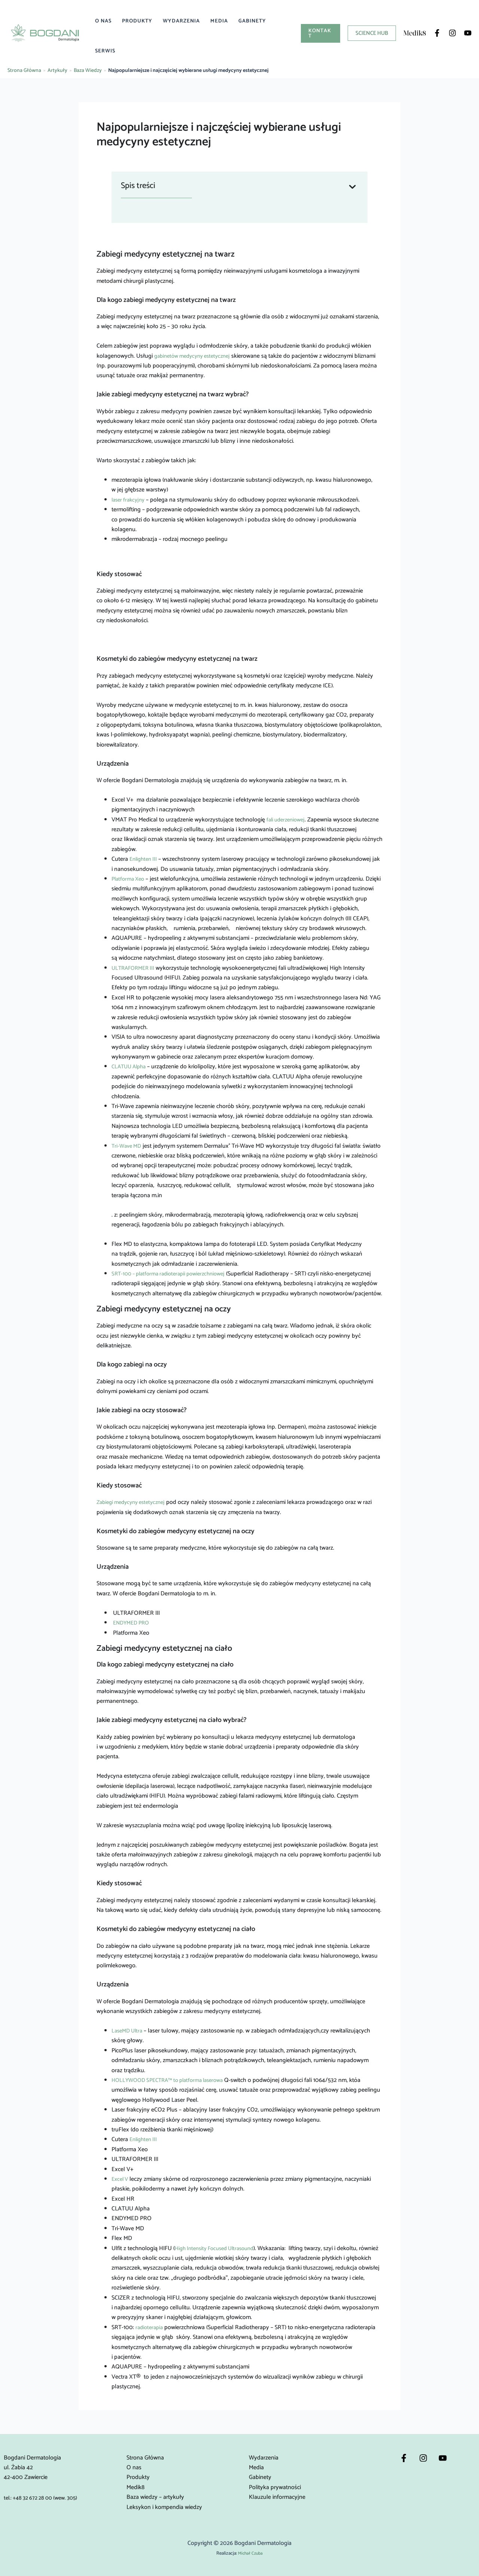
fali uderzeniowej (287, 820)
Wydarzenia (181, 21)
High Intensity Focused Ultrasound (219, 2248)
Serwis (105, 51)
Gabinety (252, 21)
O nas (103, 21)
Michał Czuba (250, 2553)
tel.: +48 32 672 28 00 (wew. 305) (45, 2498)
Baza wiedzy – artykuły (155, 2497)
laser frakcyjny (130, 500)
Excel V (121, 2179)
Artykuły (57, 70)
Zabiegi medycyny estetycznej (135, 1502)
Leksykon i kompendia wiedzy (164, 2507)
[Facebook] (437, 33)
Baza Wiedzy (88, 70)
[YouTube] (468, 33)
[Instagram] (452, 33)
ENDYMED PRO (133, 1623)
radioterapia (150, 2327)
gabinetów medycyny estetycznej (196, 356)
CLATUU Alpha (131, 1067)
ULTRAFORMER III (135, 968)
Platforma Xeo (130, 879)
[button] (320, 33)
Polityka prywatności (275, 2487)
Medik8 (135, 2487)
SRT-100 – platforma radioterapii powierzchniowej (174, 1274)
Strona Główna (24, 70)
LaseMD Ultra (129, 2031)
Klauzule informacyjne (277, 2497)
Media (219, 21)
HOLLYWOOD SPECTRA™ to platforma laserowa (173, 2080)
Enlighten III (144, 859)
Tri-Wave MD (128, 1146)
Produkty (137, 21)
